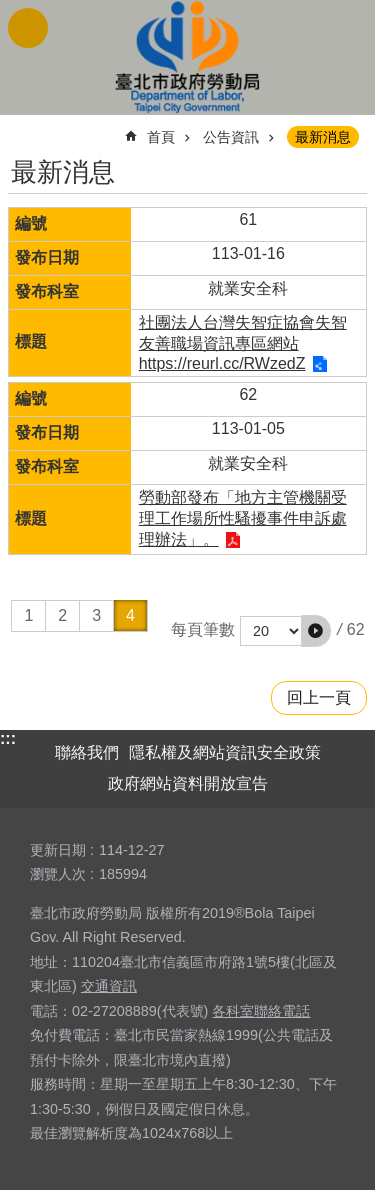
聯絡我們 (87, 752)
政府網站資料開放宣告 (188, 783)
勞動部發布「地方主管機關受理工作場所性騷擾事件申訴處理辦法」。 (243, 518)
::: (8, 738)
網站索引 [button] (28, 28)
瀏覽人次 (58, 874)
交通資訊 (109, 986)
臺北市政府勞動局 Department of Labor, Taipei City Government (188, 57)
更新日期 (58, 850)
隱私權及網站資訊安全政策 (225, 752)
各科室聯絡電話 (261, 1011)
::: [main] (21, 128)
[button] (316, 631)
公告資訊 (231, 137)
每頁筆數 (203, 629)
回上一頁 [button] (319, 697)
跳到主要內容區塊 (10, 10)
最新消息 (323, 137)
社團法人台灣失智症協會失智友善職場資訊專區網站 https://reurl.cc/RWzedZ (243, 343)
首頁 (161, 137)
